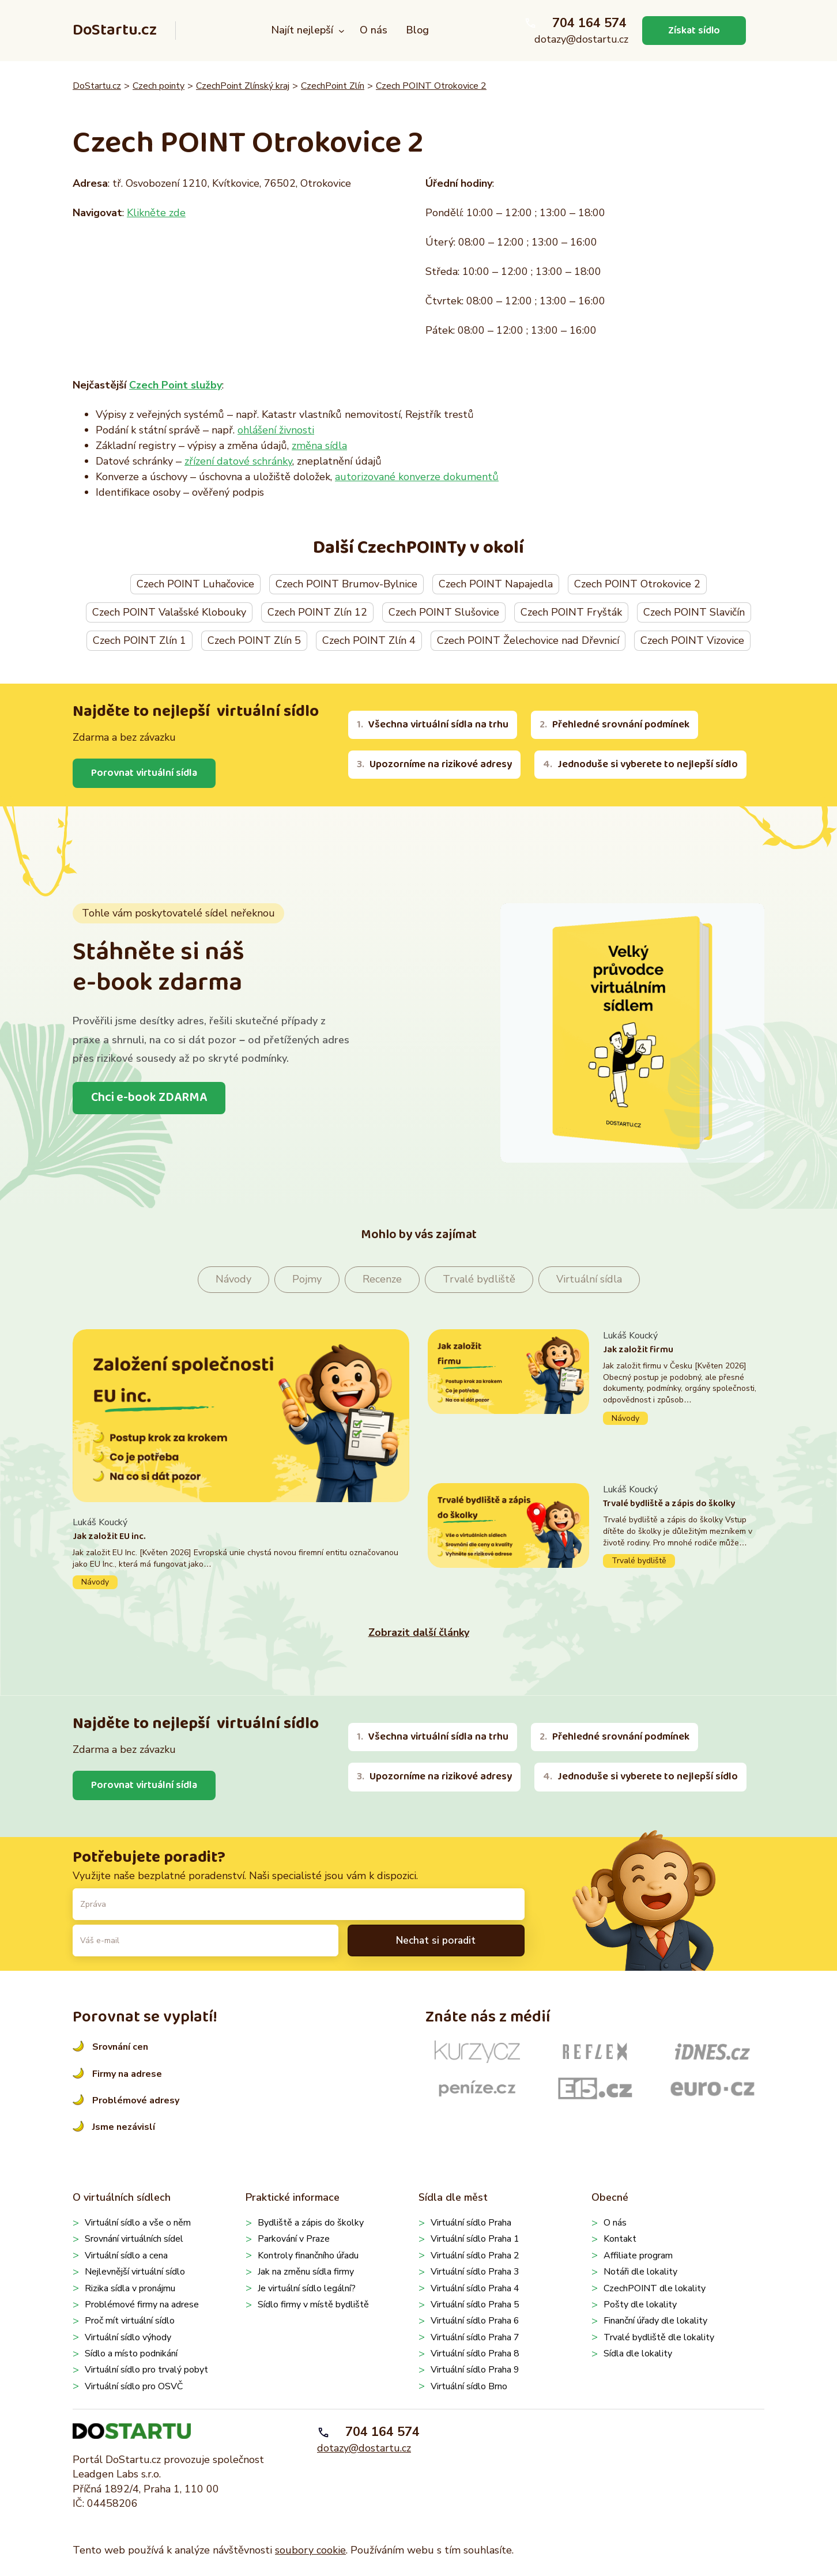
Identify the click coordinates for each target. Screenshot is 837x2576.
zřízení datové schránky (238, 461)
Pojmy (307, 1280)
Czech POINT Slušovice (444, 612)
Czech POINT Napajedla (496, 584)
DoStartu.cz (115, 30)
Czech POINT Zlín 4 (369, 640)
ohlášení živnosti (275, 430)
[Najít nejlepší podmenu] (341, 31)
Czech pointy (158, 86)
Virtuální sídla (589, 1280)
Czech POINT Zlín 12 (317, 612)
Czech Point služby (175, 385)
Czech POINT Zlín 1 (139, 640)
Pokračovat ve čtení (241, 1552)
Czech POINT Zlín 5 (254, 640)
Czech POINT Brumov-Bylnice (346, 584)
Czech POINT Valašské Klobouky (169, 612)
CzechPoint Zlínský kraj (242, 86)
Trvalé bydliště (479, 1280)
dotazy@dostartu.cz (581, 39)
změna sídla (319, 445)
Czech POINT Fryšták (571, 612)
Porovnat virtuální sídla (145, 773)
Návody (233, 1280)
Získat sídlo (694, 30)
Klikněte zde (156, 213)
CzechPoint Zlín (332, 86)
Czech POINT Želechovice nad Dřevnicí (528, 640)
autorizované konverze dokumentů (417, 477)
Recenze (382, 1280)
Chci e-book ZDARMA (149, 1097)
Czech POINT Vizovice (692, 640)
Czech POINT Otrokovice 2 (431, 86)
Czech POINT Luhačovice (195, 584)
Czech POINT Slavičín (694, 612)
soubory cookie (310, 2550)
